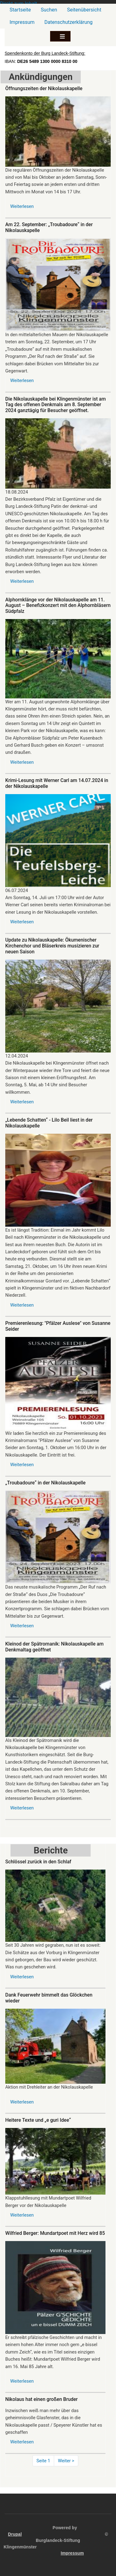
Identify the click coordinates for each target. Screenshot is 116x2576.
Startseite (20, 10)
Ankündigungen (40, 77)
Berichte (51, 1850)
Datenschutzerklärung (69, 22)
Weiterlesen (22, 206)
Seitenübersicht (84, 10)
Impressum (22, 22)
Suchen (49, 10)
